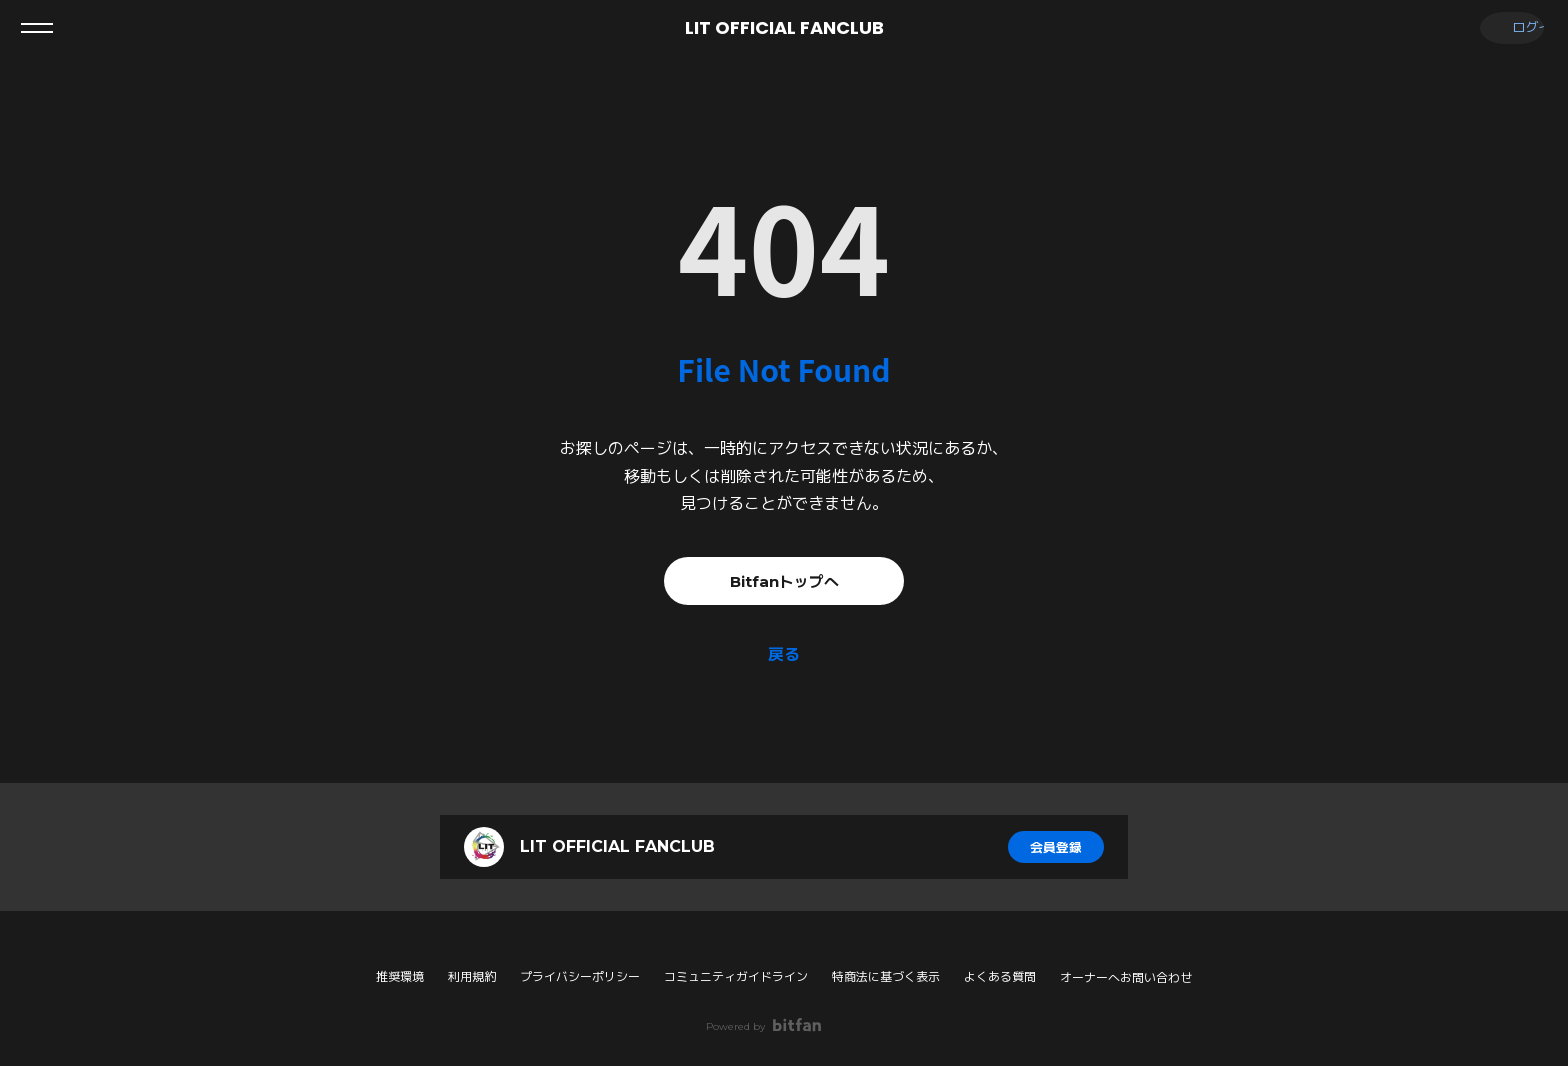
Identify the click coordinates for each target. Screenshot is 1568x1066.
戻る (784, 654)
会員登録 (1056, 847)
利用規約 (472, 976)
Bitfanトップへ (784, 580)
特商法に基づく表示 (886, 976)
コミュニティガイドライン (736, 976)
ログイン (1508, 27)
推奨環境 (400, 976)
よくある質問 (1000, 976)
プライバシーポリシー (580, 976)
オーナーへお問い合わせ (1126, 978)
